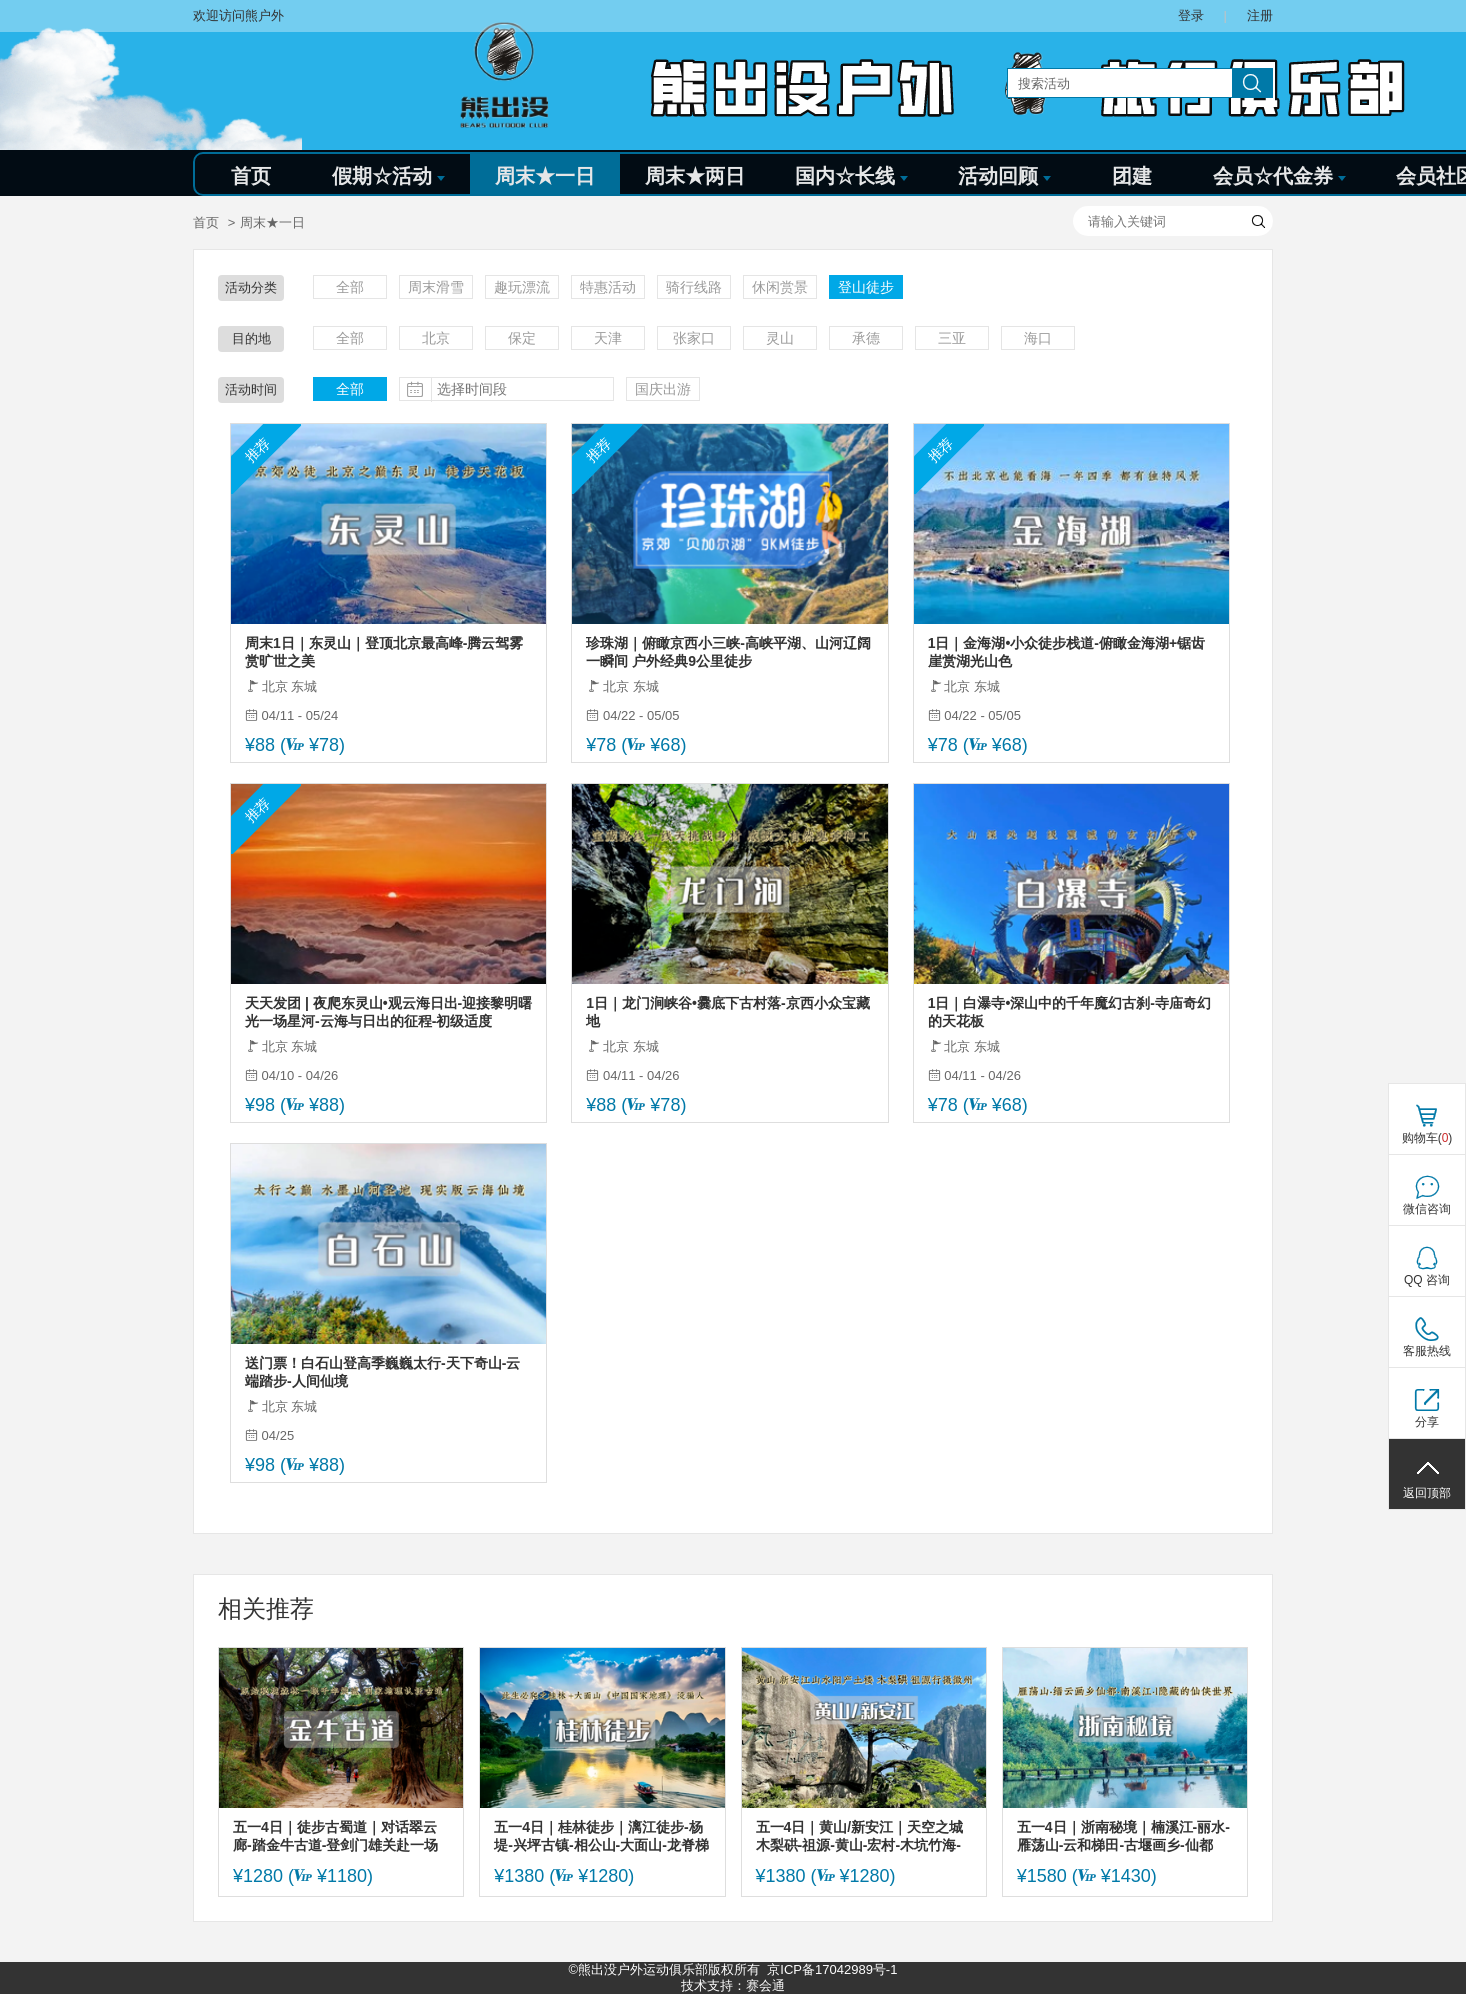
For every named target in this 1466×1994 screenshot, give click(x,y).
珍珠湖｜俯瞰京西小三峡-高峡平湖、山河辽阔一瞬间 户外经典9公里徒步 (728, 652)
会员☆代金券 (1279, 176)
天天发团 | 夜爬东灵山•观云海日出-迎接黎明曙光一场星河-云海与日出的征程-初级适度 (388, 1012)
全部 (350, 287)
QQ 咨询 (1427, 1280)
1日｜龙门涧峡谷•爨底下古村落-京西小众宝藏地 (727, 1012)
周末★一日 (545, 176)
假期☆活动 (388, 176)
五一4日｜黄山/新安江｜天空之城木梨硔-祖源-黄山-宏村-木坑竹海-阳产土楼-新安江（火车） (860, 1836)
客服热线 (1427, 1351)
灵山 (780, 338)
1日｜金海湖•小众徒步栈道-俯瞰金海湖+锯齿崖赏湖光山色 (1067, 652)
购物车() (1427, 1138)
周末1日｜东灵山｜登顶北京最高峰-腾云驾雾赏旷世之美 (384, 652)
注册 (1260, 15)
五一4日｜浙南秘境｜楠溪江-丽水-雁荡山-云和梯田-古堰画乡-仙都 (1123, 1836)
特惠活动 (608, 287)
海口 (1038, 338)
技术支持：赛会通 (733, 1985)
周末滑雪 (436, 287)
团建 (1132, 176)
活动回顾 (1004, 176)
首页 (251, 176)
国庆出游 (663, 389)
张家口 (694, 338)
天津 (608, 338)
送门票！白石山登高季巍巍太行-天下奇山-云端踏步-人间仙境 (382, 1372)
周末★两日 (695, 176)
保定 (522, 338)
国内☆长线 (851, 176)
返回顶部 (1427, 1493)
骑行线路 (694, 287)
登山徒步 (866, 287)
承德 (866, 338)
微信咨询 (1427, 1209)
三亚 (952, 338)
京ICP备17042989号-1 (832, 1969)
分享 (1427, 1422)
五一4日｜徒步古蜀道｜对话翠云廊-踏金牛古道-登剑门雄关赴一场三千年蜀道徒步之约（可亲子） (335, 1836)
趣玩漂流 (522, 287)
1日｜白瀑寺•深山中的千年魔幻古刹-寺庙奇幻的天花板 (1069, 1012)
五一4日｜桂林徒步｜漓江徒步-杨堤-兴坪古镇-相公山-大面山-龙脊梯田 (601, 1836)
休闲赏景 (780, 287)
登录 (1191, 15)
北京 (436, 338)
